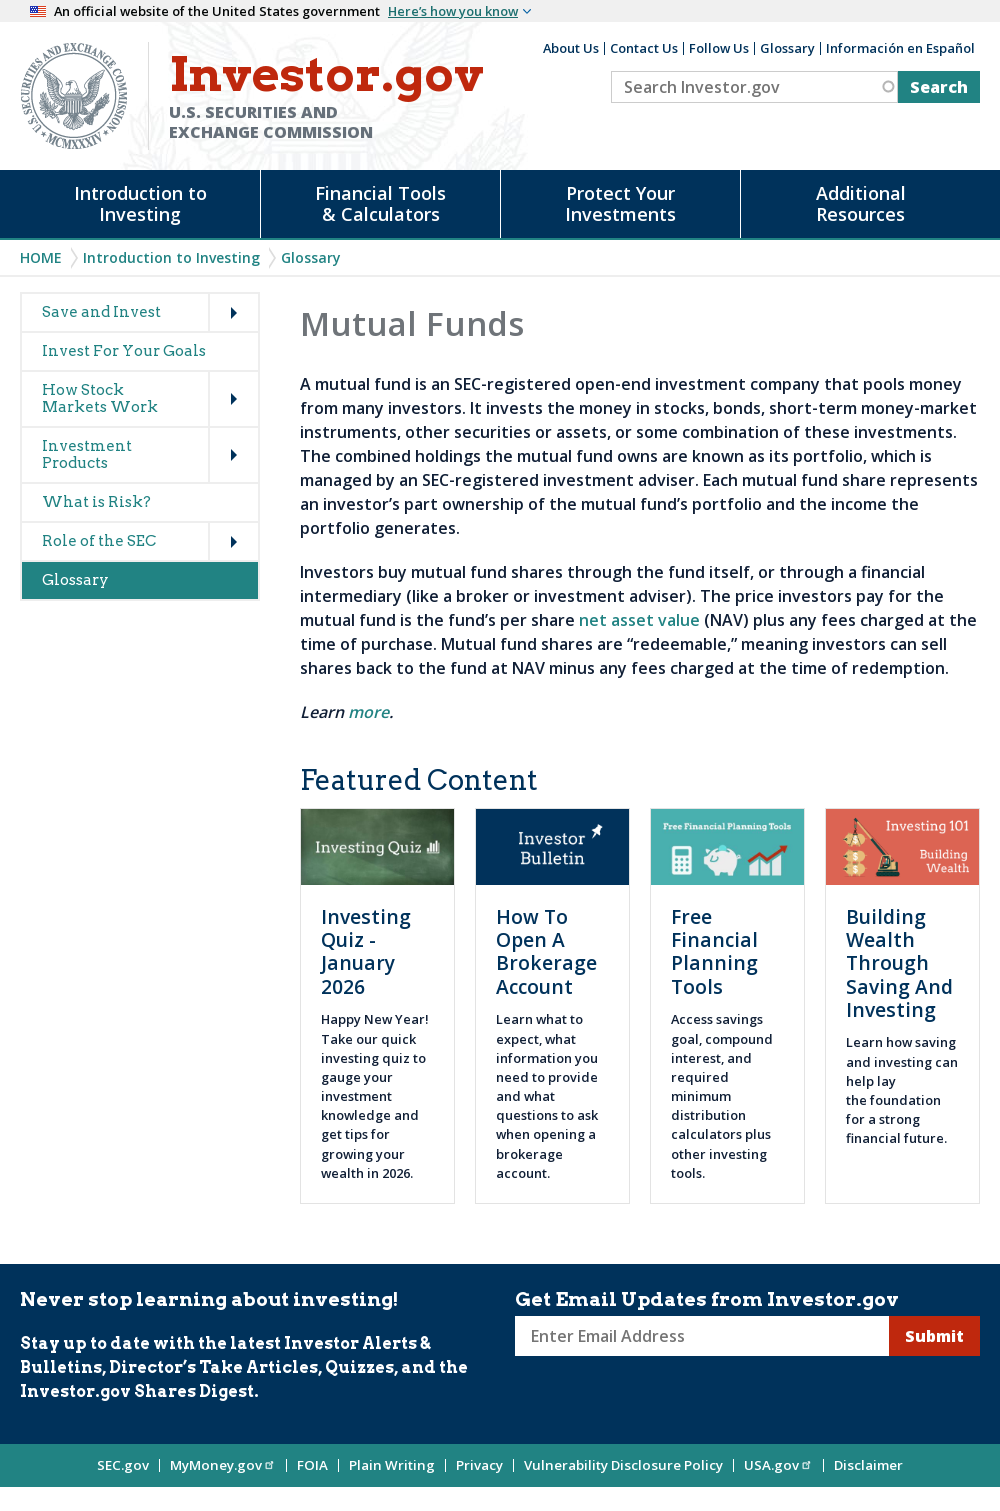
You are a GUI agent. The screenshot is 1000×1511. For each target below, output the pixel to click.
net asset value (639, 620)
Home (41, 257)
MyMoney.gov (223, 1465)
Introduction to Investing (140, 203)
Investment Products (87, 454)
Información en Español (900, 48)
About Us (571, 48)
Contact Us (644, 48)
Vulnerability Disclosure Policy (623, 1465)
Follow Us (719, 48)
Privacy (479, 1465)
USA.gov (778, 1465)
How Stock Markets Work (100, 398)
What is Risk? (96, 502)
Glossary (787, 48)
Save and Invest (101, 312)
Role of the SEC (99, 541)
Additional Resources (861, 203)
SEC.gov (123, 1465)
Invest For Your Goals (124, 351)
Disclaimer (868, 1465)
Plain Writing (392, 1465)
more (368, 712)
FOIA (312, 1465)
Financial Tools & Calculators (380, 203)
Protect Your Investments (620, 203)
